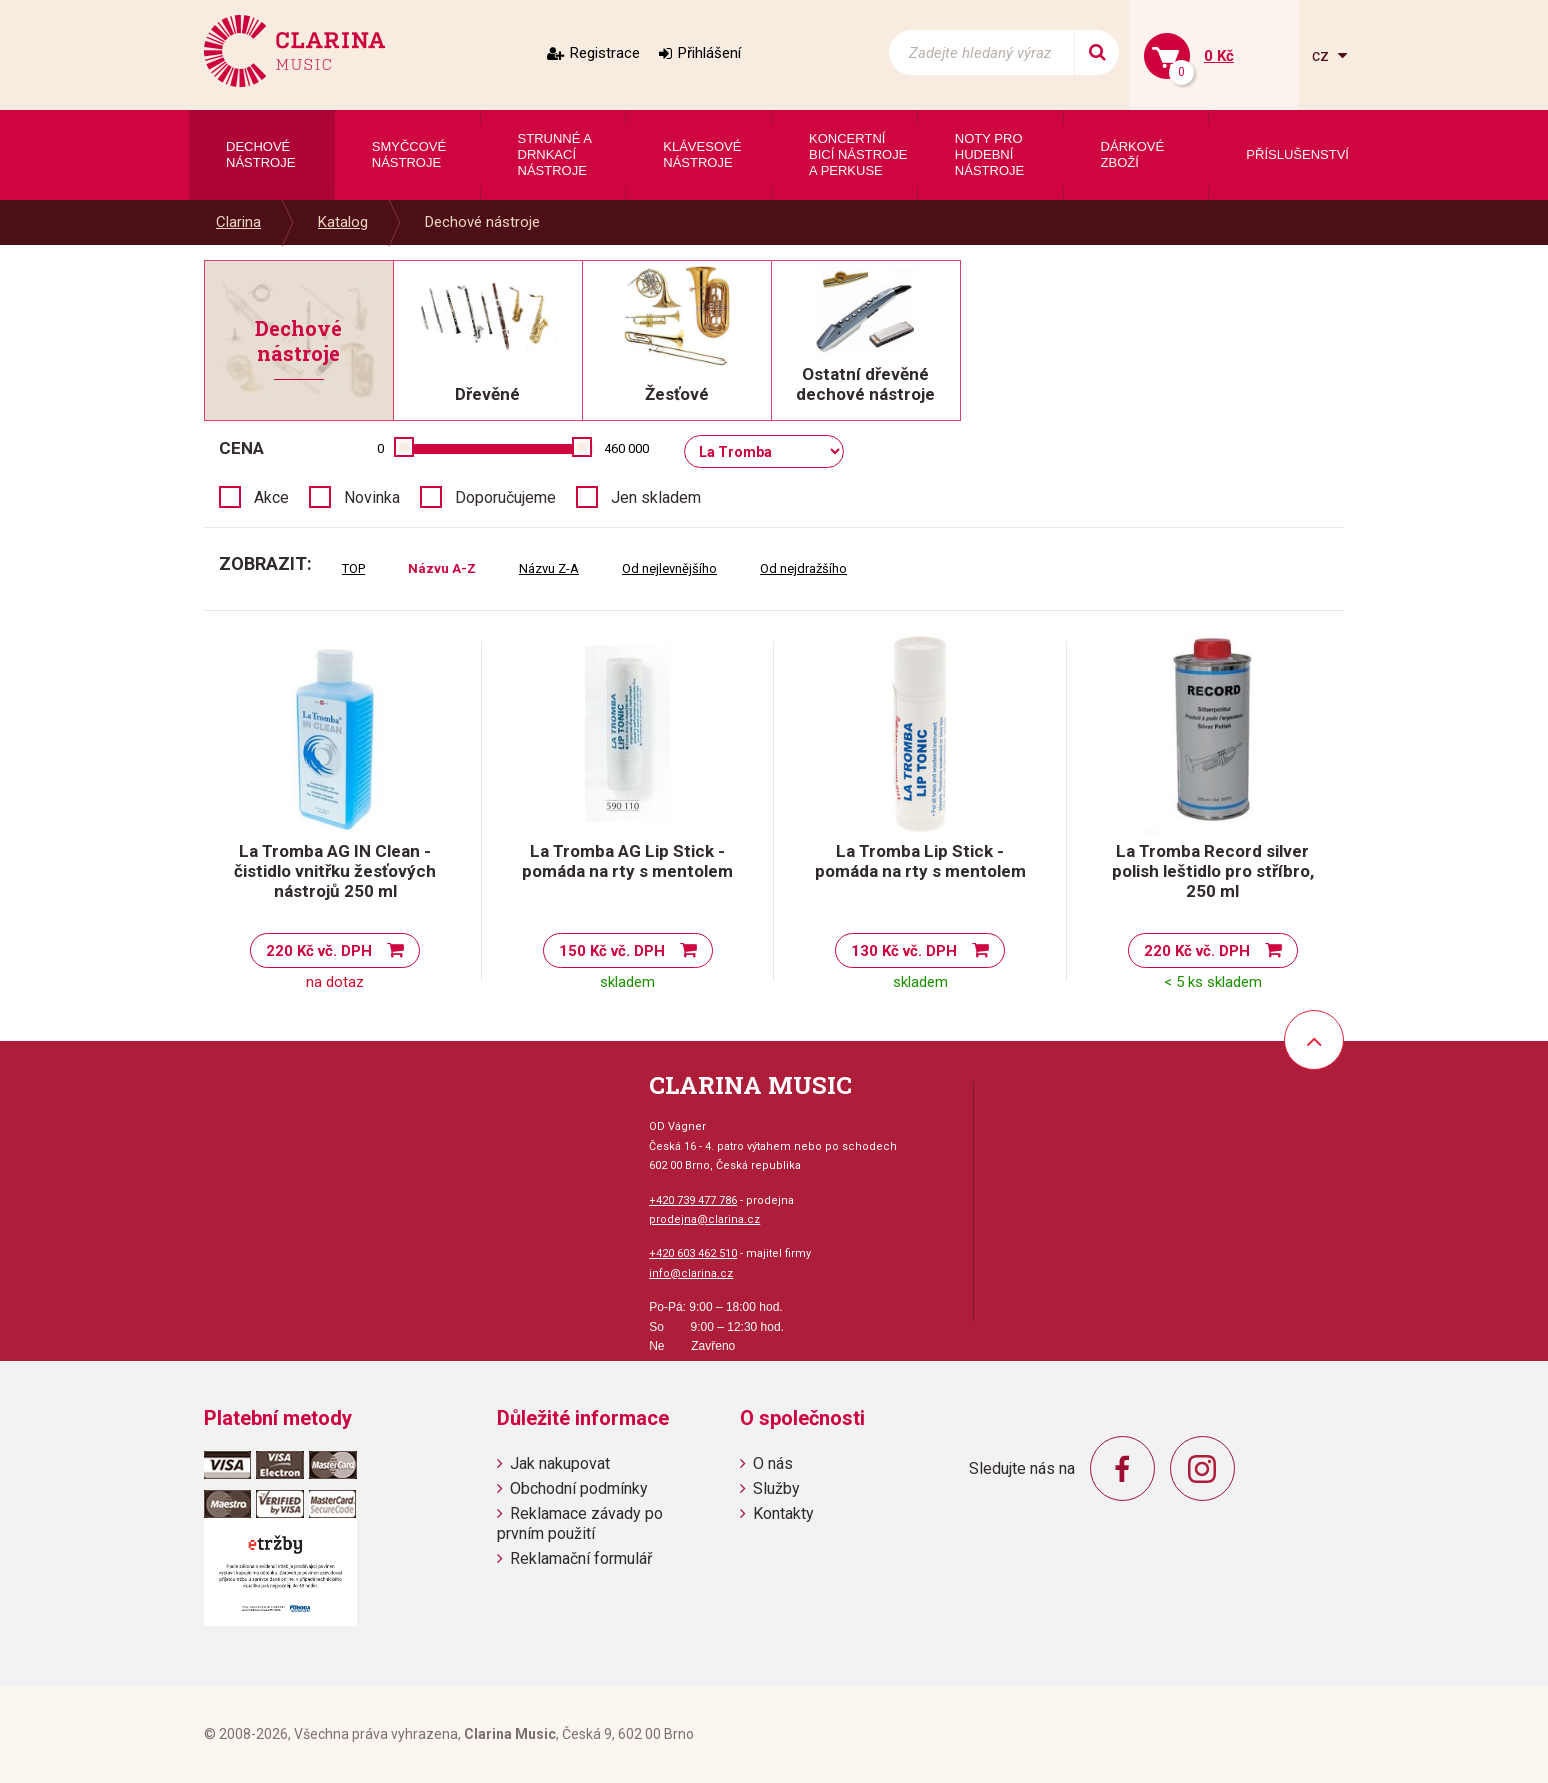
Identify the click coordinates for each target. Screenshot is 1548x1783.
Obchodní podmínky (579, 1488)
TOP (353, 568)
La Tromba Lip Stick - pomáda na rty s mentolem (920, 861)
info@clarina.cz (691, 1273)
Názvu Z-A (549, 568)
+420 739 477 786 (693, 1200)
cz (1322, 55)
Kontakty (783, 1513)
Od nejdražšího (803, 568)
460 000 (626, 448)
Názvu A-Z (442, 568)
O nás (773, 1463)
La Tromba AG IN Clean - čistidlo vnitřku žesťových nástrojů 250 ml (335, 871)
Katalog (343, 222)
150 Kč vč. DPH (612, 951)
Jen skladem (656, 497)
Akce (271, 497)
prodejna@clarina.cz (704, 1219)
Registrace (605, 53)
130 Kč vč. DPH (904, 951)
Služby (776, 1488)
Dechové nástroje (482, 222)
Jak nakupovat (560, 1463)
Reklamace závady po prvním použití (580, 1523)
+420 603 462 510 (693, 1253)
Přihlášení (709, 53)
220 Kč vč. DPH (319, 951)
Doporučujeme (505, 497)
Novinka (372, 497)
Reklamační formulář (581, 1558)
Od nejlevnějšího (669, 568)
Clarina (238, 222)
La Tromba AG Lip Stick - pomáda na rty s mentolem (627, 861)
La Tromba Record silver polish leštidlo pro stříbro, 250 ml (1213, 871)
